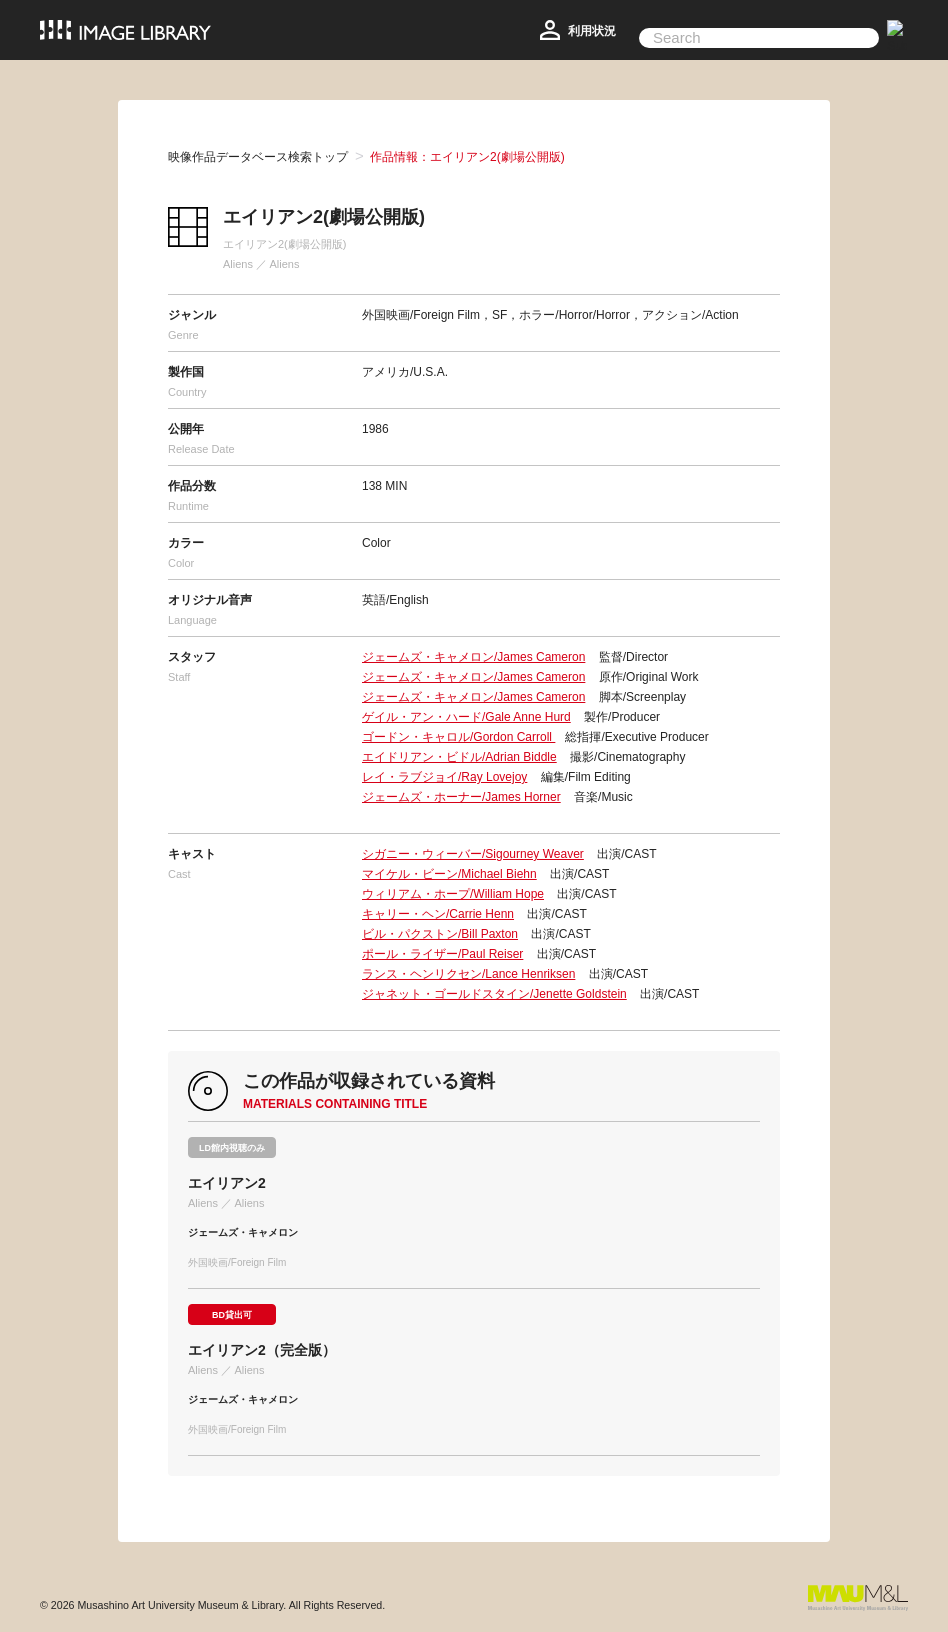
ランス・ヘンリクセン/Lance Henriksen (468, 974)
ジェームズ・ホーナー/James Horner (461, 797)
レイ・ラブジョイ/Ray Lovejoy (444, 777)
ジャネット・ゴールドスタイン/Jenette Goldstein (494, 994)
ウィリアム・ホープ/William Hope (453, 894)
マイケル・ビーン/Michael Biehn (449, 874)
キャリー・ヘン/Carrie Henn (438, 914)
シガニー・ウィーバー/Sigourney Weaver (473, 854)
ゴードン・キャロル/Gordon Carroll (458, 737)
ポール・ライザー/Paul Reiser (442, 954)
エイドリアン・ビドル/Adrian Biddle (459, 757)
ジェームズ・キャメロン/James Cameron (473, 657)
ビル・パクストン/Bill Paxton (440, 934)
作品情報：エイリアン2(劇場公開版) (467, 157)
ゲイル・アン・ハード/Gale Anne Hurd (466, 717)
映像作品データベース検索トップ (258, 157)
